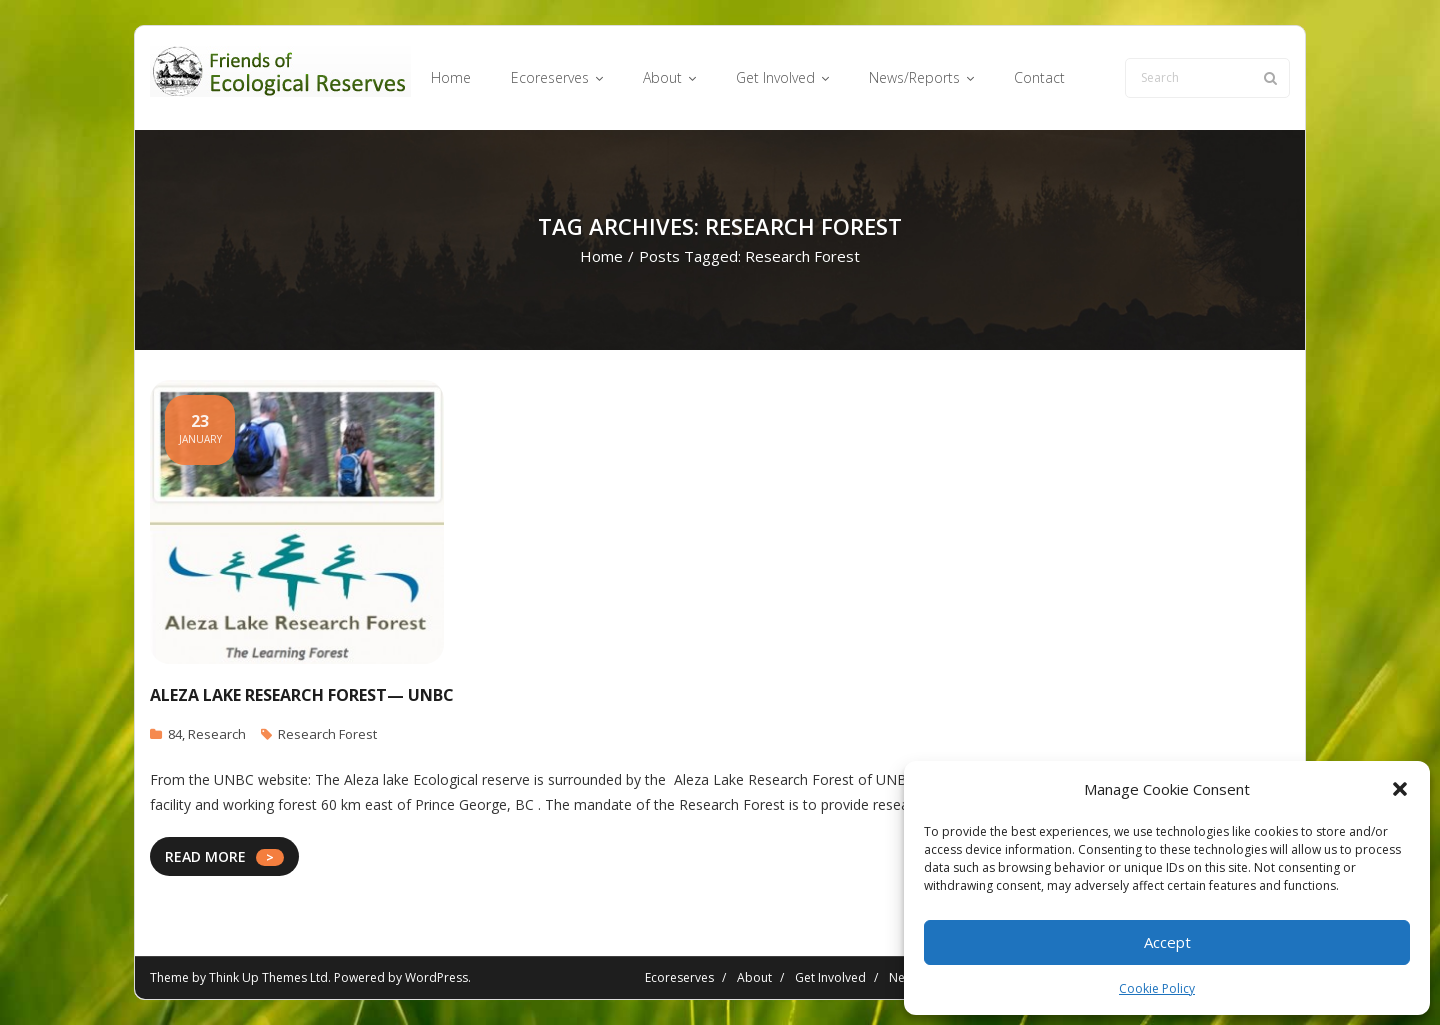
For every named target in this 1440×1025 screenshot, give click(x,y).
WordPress (436, 977)
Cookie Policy (1157, 988)
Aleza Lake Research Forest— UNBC (302, 695)
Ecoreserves (679, 977)
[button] (1400, 789)
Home (601, 256)
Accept (1167, 942)
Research (217, 734)
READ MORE (205, 856)
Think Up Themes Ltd (268, 977)
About (754, 977)
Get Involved (830, 977)
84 (175, 734)
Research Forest (327, 734)
